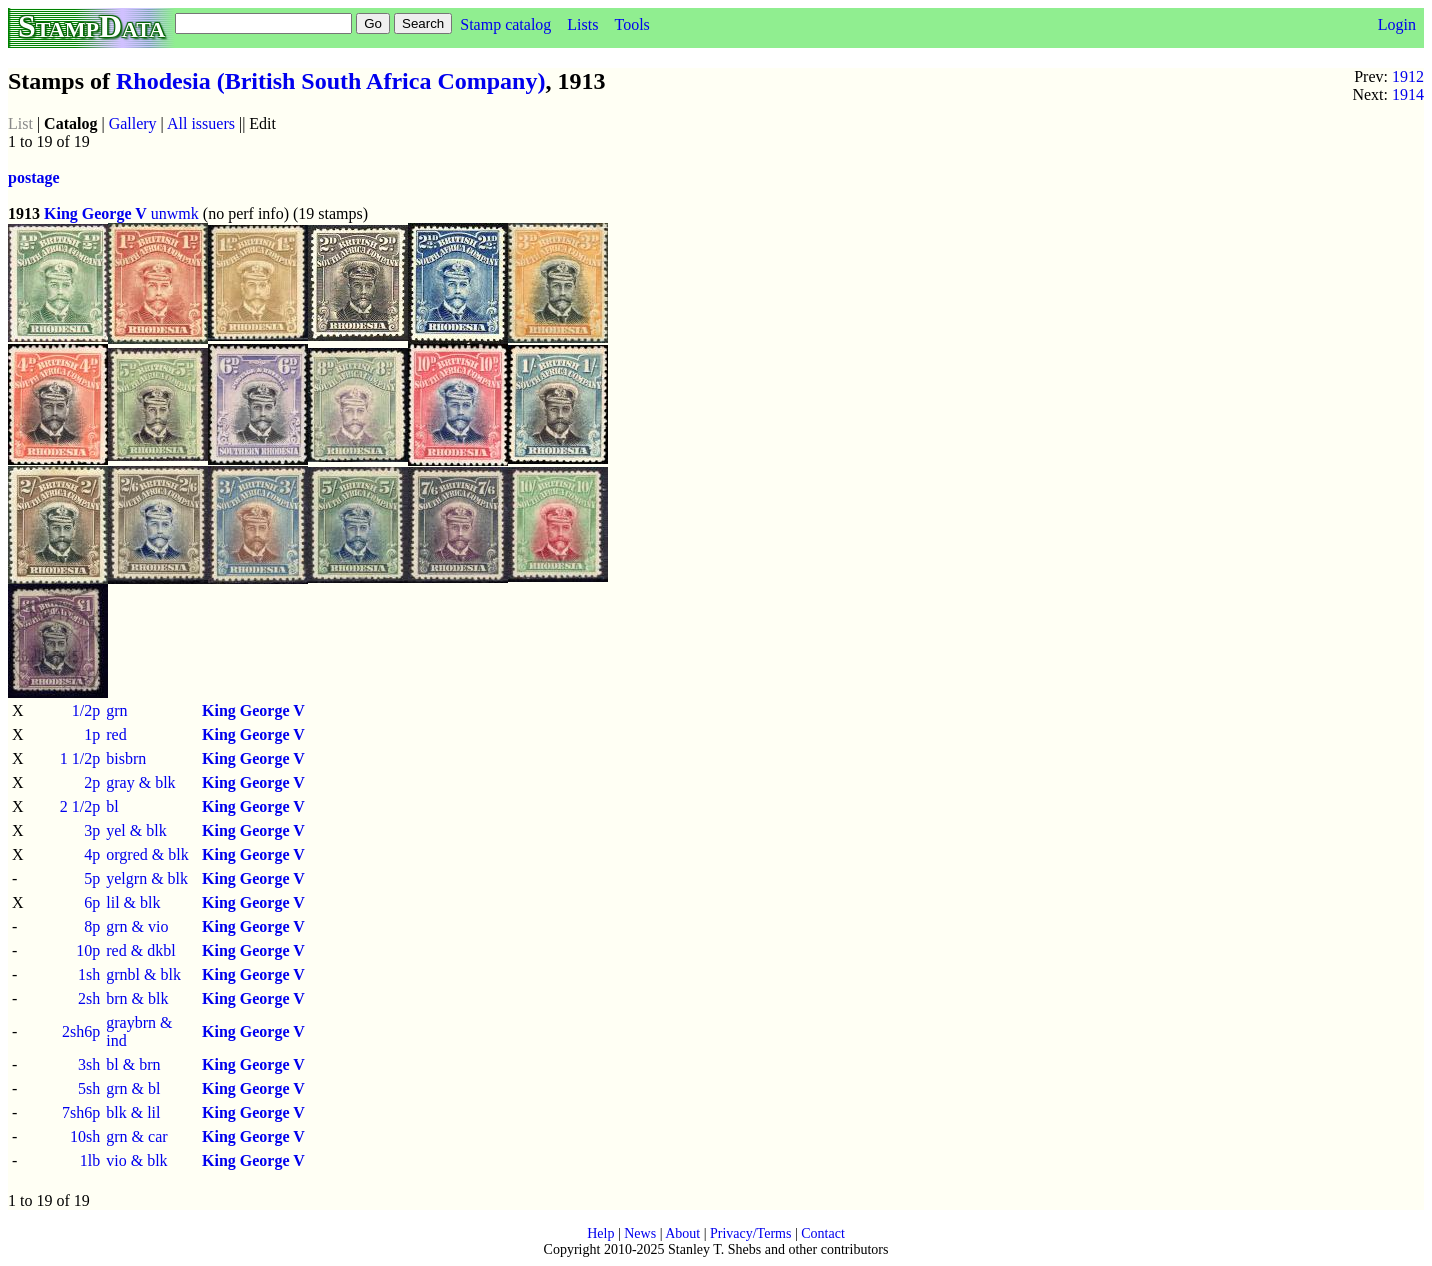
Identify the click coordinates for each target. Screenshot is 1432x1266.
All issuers (201, 123)
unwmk (175, 213)
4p (92, 854)
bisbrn (126, 758)
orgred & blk (147, 854)
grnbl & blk (143, 974)
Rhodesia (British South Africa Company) (330, 81)
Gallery (133, 123)
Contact (823, 1233)
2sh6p (81, 1031)
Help (600, 1233)
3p (92, 830)
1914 (1408, 94)
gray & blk (140, 782)
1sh (89, 974)
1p (92, 734)
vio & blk (136, 1160)
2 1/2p (80, 806)
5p (92, 878)
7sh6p (81, 1112)
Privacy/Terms (750, 1233)
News (640, 1233)
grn (116, 710)
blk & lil (133, 1112)
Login (1397, 24)
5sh (89, 1088)
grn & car (136, 1136)
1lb (90, 1160)
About (682, 1233)
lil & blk (133, 902)
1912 (1408, 76)
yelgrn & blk (147, 878)
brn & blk (137, 998)
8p (92, 926)
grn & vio (137, 926)
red (116, 734)
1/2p (86, 710)
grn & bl (133, 1088)
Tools (631, 24)
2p (92, 782)
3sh (89, 1064)
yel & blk (136, 830)
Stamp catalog (505, 24)
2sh (89, 998)
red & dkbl (140, 950)
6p (92, 902)
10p (88, 950)
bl (112, 806)
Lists (582, 24)
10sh (85, 1136)
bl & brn (133, 1064)
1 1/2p (80, 758)
